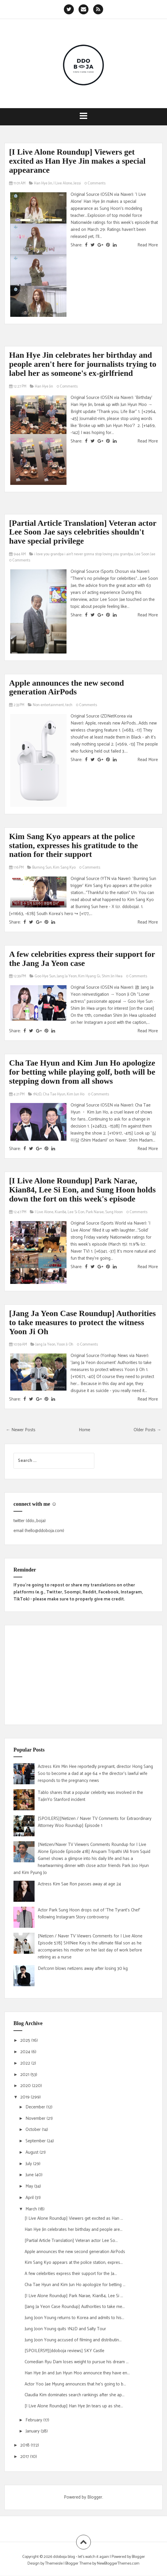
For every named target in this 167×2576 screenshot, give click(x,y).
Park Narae (95, 1212)
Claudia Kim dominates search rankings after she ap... (75, 2395)
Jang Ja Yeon (67, 976)
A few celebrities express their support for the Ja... (71, 2273)
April (30, 2197)
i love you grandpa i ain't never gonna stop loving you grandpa (83, 554)
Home (84, 1430)
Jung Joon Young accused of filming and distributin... (73, 2340)
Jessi (77, 183)
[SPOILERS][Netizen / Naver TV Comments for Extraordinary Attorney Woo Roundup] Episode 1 (94, 1822)
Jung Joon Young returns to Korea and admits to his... (74, 2317)
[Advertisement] (83, 1675)
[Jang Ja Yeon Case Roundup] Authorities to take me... (75, 2306)
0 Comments (94, 183)
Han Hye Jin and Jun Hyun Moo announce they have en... (77, 2373)
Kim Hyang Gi (89, 976)
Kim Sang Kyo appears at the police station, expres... (74, 2262)
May (29, 2186)
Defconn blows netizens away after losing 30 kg (83, 1968)
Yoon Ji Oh (65, 1344)
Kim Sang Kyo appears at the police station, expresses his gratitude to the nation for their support (73, 845)
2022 (25, 2063)
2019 (25, 2097)
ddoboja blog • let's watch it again (81, 2556)
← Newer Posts (20, 1430)
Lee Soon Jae (144, 554)
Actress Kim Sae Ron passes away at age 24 (79, 1884)
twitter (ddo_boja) (29, 1520)
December (35, 2107)
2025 (25, 2040)
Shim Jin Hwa (112, 976)
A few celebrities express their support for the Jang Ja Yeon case (82, 959)
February (34, 2420)
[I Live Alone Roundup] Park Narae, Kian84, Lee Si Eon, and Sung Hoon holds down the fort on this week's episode (82, 1189)
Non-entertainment (48, 705)
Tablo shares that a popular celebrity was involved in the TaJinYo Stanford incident (90, 1796)
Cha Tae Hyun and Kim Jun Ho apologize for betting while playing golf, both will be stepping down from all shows (82, 1071)
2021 (25, 2074)
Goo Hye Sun (45, 976)
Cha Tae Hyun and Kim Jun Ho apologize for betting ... (75, 2284)
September (36, 2141)
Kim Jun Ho (75, 1094)
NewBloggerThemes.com (118, 2563)
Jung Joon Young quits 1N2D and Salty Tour (65, 2329)
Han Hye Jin (43, 183)
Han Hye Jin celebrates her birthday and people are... (73, 2229)
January (33, 2431)
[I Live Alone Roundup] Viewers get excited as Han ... (74, 2218)
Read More (147, 245)
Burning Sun (42, 868)
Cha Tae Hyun (54, 1094)
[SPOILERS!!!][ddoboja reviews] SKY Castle (64, 2350)
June (30, 2175)
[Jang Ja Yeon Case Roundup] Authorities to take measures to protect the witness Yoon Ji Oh (82, 1322)
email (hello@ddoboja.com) (38, 1530)
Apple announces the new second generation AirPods (66, 687)
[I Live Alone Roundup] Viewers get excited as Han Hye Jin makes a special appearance (77, 160)
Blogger (94, 2497)
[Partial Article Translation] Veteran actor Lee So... (71, 2240)
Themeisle (54, 2563)
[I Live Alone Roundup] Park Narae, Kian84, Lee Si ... (74, 2296)
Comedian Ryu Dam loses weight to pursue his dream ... (77, 2362)
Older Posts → (147, 1430)
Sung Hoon (114, 1212)
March (31, 2209)
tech (68, 705)
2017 (25, 2456)
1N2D (37, 1094)
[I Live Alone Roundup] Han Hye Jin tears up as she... (74, 2406)
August (32, 2152)
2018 (25, 2445)
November (36, 2118)
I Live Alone (63, 183)
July (29, 2163)
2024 (25, 2051)
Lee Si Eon (76, 1212)
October (33, 2129)
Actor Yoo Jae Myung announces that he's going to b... (75, 2384)
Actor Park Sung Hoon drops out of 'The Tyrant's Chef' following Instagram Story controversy (89, 1913)
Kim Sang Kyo (64, 868)
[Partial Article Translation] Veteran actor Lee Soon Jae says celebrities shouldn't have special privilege (82, 532)
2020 (26, 2085)
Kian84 (60, 1212)
